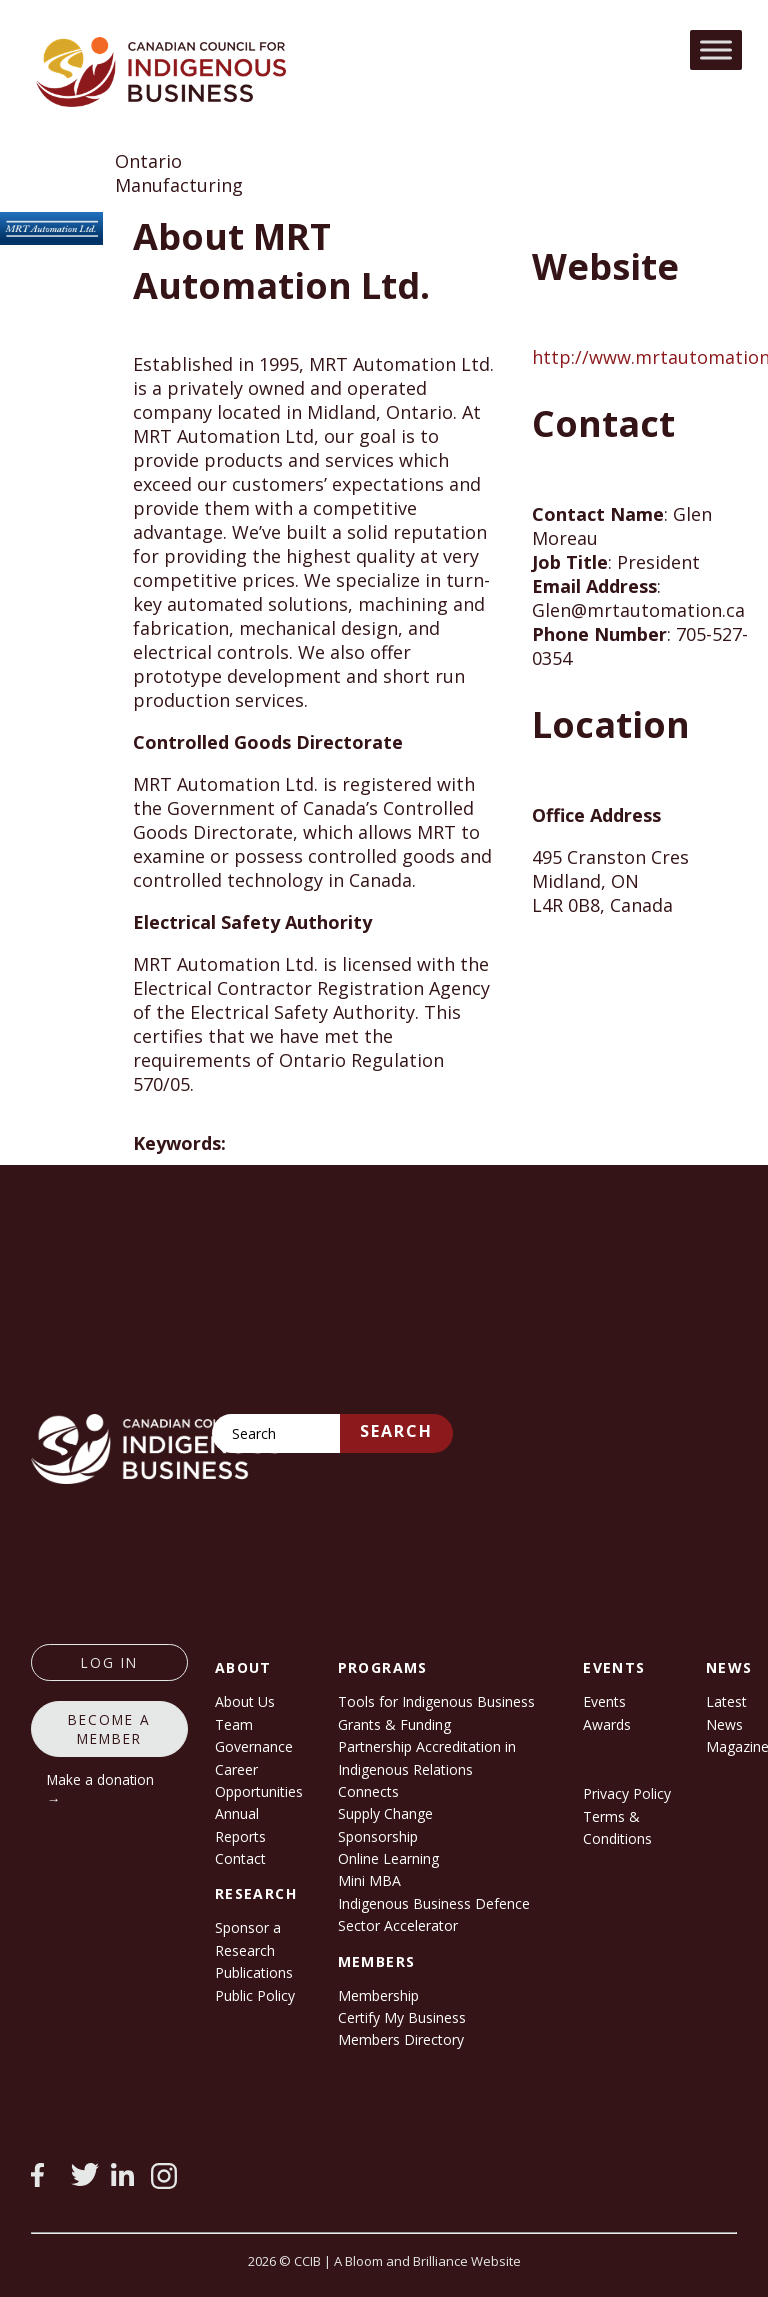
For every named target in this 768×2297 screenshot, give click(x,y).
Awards (607, 1724)
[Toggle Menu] (716, 49)
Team (234, 1724)
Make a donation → (100, 1789)
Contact (240, 1858)
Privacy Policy (627, 1793)
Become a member (109, 1729)
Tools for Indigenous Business (436, 1701)
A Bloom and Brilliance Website (427, 2261)
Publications (254, 1972)
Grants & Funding (394, 1724)
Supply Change (385, 1813)
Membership (378, 1995)
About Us (245, 1701)
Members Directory (401, 2039)
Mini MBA (369, 1880)
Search (396, 1431)
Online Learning (388, 1858)
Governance (254, 1746)
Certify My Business (402, 2017)
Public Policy (255, 1995)
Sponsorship (378, 1836)
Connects (368, 1791)
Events (604, 1701)
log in (109, 1662)
